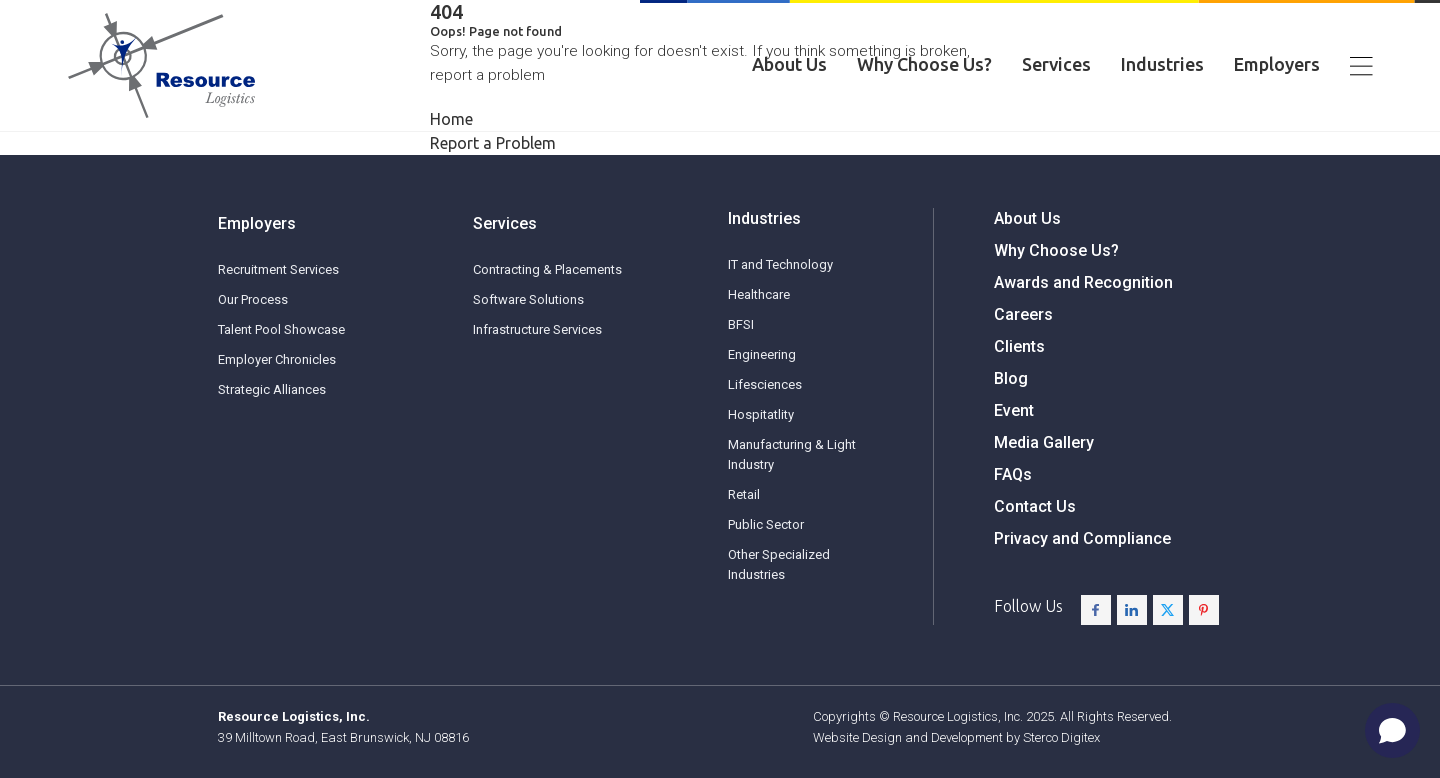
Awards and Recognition (1083, 336)
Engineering (762, 392)
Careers (1023, 368)
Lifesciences (765, 422)
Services (1056, 68)
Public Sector (766, 562)
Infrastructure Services (537, 376)
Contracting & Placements (547, 316)
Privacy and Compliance (1082, 592)
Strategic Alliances (272, 404)
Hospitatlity (761, 452)
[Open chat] (1392, 730)
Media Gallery (1044, 496)
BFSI (741, 362)
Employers (1277, 68)
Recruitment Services (278, 284)
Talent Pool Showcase (281, 344)
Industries (1162, 68)
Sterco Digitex (1061, 737)
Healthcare (759, 332)
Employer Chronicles (277, 374)
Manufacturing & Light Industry (792, 492)
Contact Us (1035, 560)
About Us (789, 68)
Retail (744, 532)
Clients (1019, 400)
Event (1014, 464)
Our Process (253, 314)
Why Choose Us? (924, 68)
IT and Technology (780, 302)
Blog (1011, 432)
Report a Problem (493, 143)
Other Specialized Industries (779, 602)
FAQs (1013, 528)
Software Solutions (528, 346)
